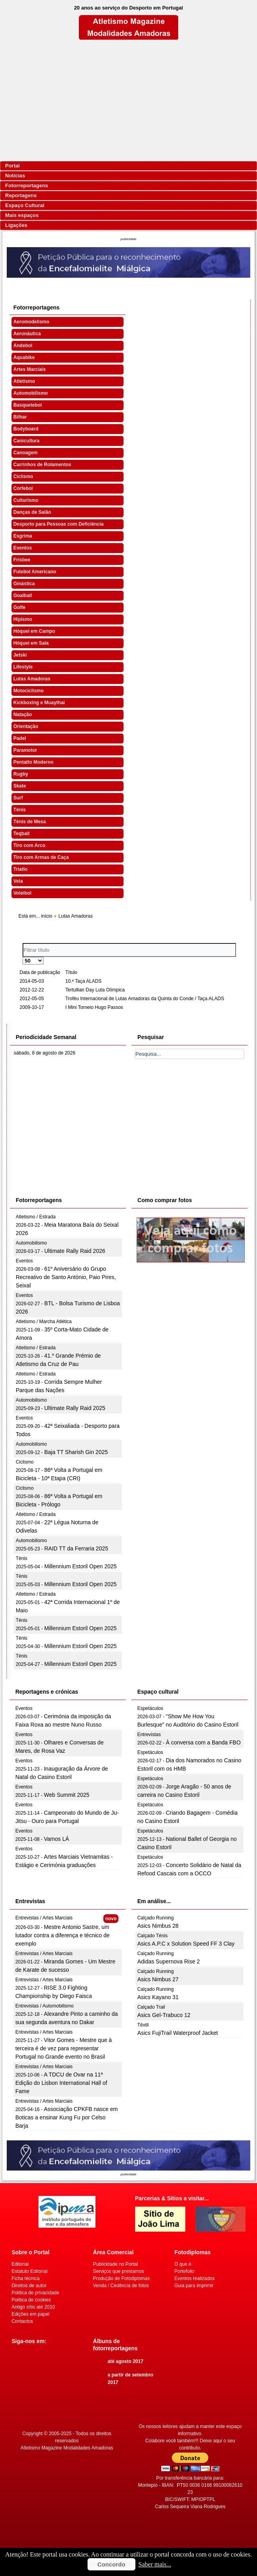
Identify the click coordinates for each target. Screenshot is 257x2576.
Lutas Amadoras (32, 679)
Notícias (15, 176)
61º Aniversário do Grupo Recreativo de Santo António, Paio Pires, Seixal (66, 1277)
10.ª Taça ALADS (83, 981)
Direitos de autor (28, 2285)
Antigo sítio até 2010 (33, 2307)
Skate (19, 786)
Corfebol (23, 488)
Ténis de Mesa (29, 821)
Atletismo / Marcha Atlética (44, 1321)
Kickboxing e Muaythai (39, 702)
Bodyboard (25, 429)
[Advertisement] (128, 100)
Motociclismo (28, 690)
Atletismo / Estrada (36, 1217)
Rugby (20, 774)
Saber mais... (155, 2564)
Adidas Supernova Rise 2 (168, 1961)
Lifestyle (23, 667)
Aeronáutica (27, 333)
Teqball (21, 833)
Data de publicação (39, 972)
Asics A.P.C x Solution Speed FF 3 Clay (186, 1943)
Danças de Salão (32, 512)
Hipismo (22, 619)
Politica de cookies (31, 2300)
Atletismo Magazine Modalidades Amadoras (67, 2448)
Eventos (22, 548)
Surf (18, 798)
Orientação (25, 726)
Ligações (16, 225)
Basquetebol (27, 405)
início (46, 916)
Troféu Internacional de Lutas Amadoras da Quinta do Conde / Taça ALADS (144, 998)
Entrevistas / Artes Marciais (44, 1918)
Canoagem (25, 452)
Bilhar (20, 417)
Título (71, 972)
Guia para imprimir (193, 2285)
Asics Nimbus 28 (158, 1926)
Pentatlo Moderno (33, 762)
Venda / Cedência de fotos (121, 2285)
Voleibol (22, 893)
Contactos (22, 2321)
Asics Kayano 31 (158, 1997)
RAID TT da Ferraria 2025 (76, 1548)
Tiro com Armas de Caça (41, 857)
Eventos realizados (194, 2278)
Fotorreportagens (26, 185)
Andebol (22, 345)
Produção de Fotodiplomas (121, 2278)
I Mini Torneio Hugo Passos (94, 1007)
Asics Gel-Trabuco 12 (163, 2015)
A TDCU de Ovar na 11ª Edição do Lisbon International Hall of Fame (61, 2082)
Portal (12, 166)
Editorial (20, 2264)
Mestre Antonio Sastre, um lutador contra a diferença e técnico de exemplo (62, 1935)
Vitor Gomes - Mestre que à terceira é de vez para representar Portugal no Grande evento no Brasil (63, 2048)
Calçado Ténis (152, 1935)
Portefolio (184, 2271)
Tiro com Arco (29, 845)
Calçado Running (155, 1918)
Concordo (111, 2564)
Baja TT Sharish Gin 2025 (76, 1452)
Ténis (19, 810)
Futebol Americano (34, 571)
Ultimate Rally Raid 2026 (74, 1251)
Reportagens (20, 195)
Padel (19, 738)
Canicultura (26, 441)
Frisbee (21, 560)
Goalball (22, 595)
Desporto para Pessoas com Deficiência (58, 524)
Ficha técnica (25, 2278)
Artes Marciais (29, 369)
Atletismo (24, 381)
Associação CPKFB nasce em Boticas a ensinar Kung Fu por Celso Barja (66, 2117)
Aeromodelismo (31, 322)
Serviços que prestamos (118, 2271)
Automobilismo (30, 393)
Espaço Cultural (24, 205)
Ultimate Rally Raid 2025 (74, 1408)
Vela (18, 881)
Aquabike (24, 357)
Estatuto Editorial (29, 2271)
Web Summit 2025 (66, 1795)
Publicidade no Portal (115, 2264)
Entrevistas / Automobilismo (44, 2006)
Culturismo (25, 500)
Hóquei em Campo (34, 631)
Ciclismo (23, 476)
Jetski (20, 655)
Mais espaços (22, 215)
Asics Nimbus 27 (158, 1979)
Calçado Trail (151, 2007)
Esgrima (22, 536)
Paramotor (25, 750)
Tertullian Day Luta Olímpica (95, 990)
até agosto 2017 (125, 2361)
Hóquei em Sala (31, 643)
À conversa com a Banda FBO (203, 1742)
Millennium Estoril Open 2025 (80, 1566)
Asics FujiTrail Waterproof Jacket (177, 2033)
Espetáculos (150, 1708)
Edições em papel (30, 2314)
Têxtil (143, 2025)
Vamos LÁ (56, 1839)
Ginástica (24, 583)
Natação (22, 714)
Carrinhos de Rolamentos (42, 464)
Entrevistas (149, 1734)
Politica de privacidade (35, 2293)
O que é (182, 2264)
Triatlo (20, 869)
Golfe (19, 607)
